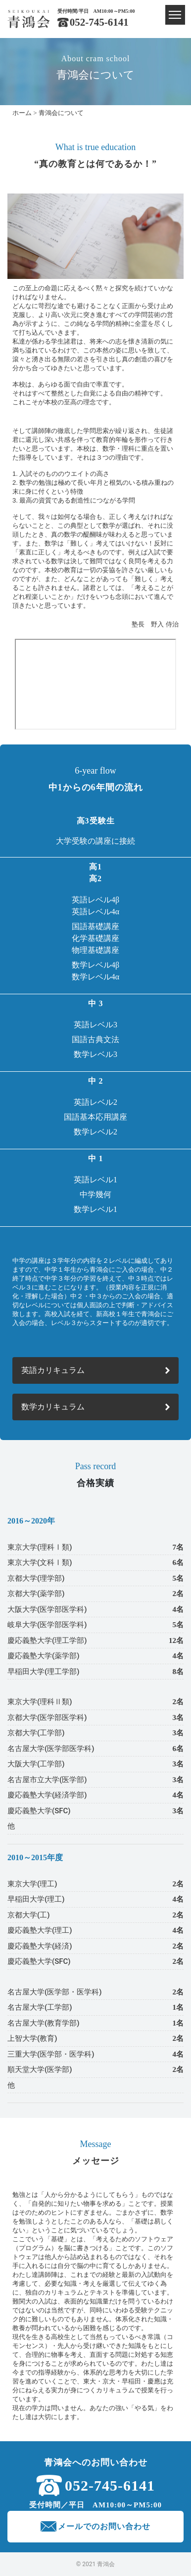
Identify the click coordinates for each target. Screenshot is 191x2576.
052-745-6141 (99, 22)
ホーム (22, 113)
